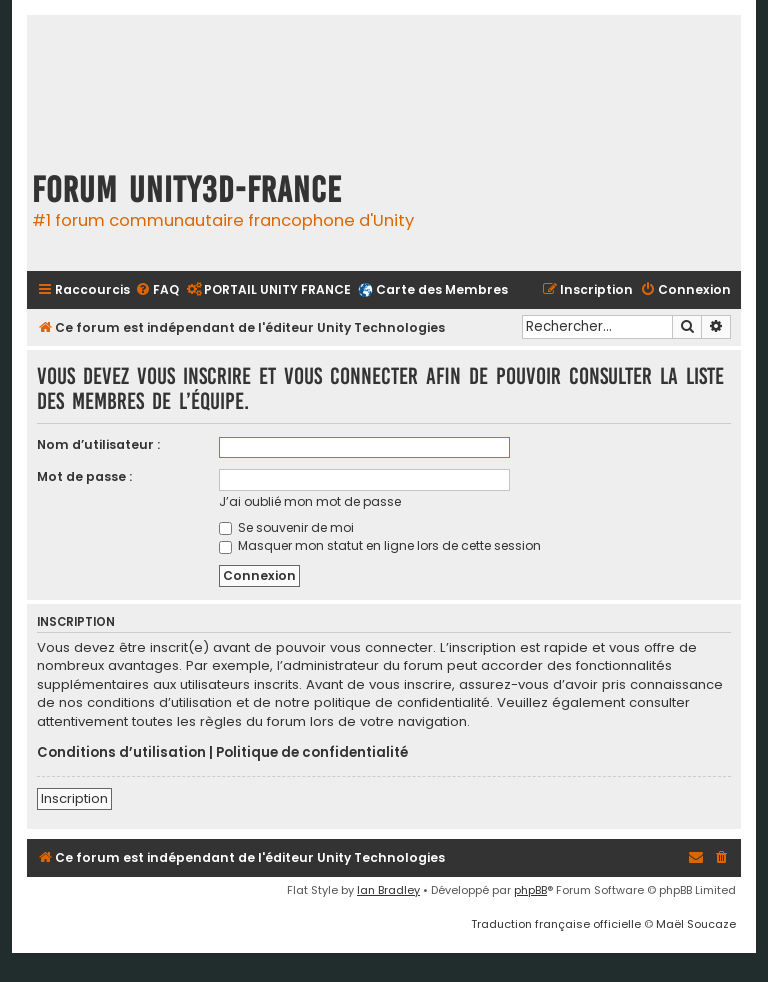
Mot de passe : (84, 476)
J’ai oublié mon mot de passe (310, 501)
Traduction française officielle (556, 924)
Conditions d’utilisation (121, 753)
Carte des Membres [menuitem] (442, 289)
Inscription (74, 798)
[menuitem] (157, 290)
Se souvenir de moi (286, 527)
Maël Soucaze (696, 924)
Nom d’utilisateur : (98, 444)
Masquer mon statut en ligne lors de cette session (380, 545)
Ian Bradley (388, 890)
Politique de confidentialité (312, 753)
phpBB (530, 890)
